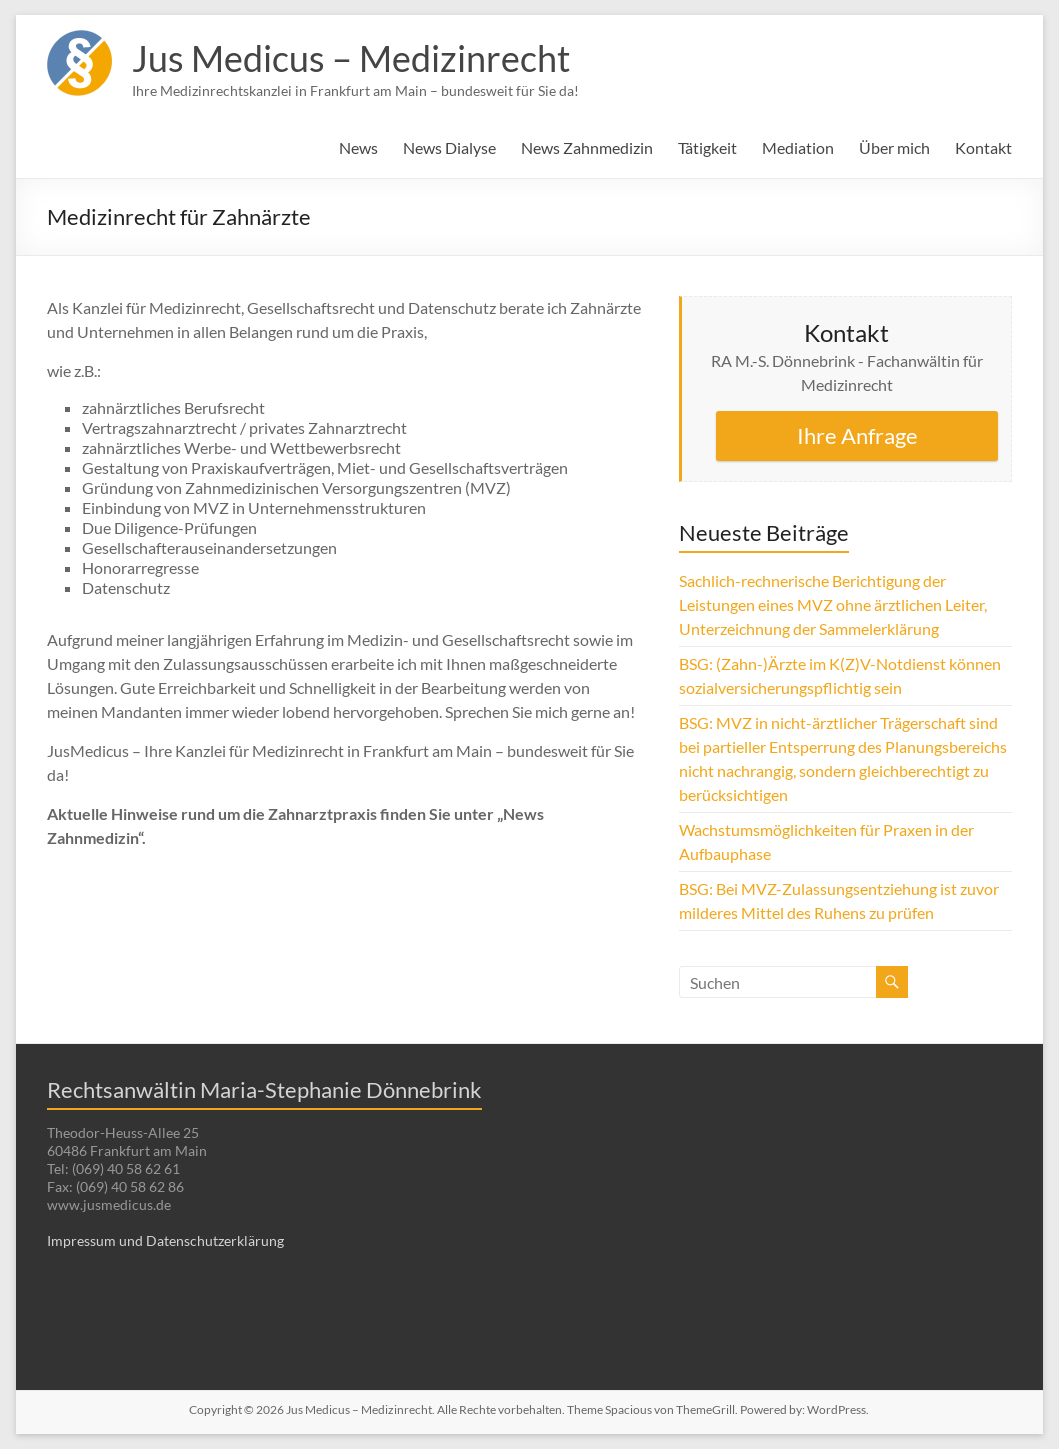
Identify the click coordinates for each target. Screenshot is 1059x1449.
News (358, 147)
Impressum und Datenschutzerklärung (165, 1240)
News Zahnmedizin (587, 147)
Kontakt (983, 147)
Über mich (894, 147)
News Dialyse (449, 147)
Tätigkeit (707, 147)
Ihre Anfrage (857, 435)
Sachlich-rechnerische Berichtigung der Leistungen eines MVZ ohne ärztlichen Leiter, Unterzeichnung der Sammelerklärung (833, 604)
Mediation (798, 147)
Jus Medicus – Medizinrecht (351, 58)
